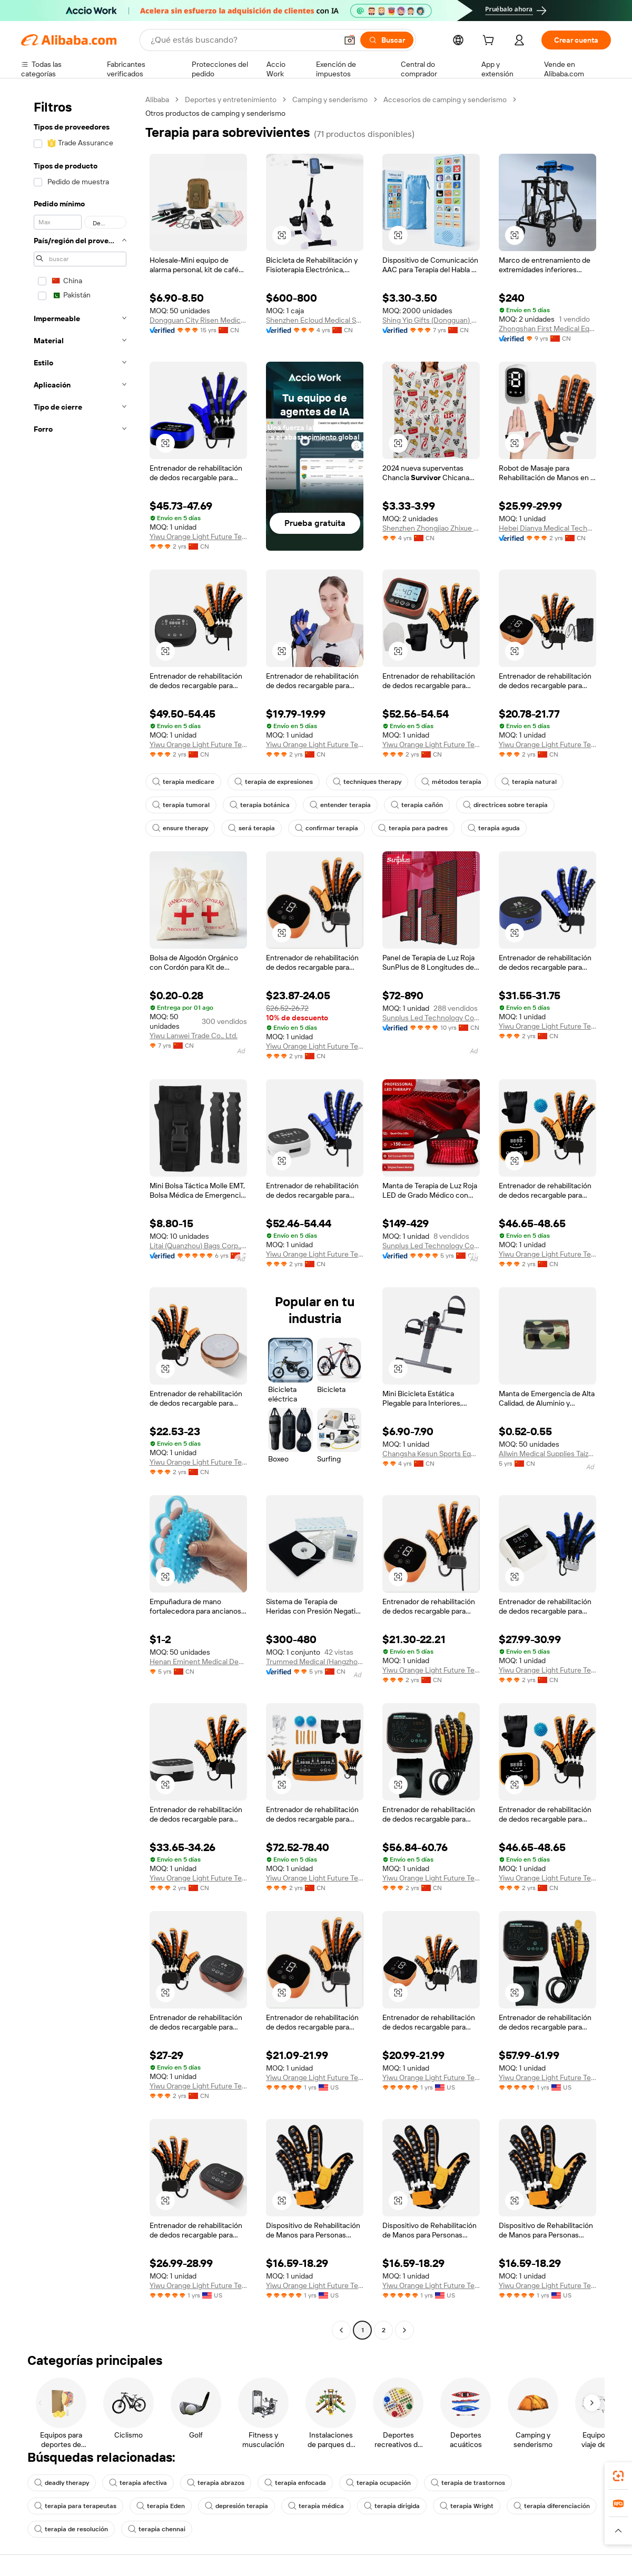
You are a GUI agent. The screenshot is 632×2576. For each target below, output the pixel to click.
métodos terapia (451, 782)
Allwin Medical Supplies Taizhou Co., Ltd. (547, 1453)
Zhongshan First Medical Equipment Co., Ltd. (547, 328)
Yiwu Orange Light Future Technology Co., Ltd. (198, 536)
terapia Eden (160, 2506)
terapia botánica (260, 805)
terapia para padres (413, 828)
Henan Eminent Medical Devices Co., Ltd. (198, 1661)
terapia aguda (494, 828)
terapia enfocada (295, 2483)
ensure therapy (180, 828)
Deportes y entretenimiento (230, 99)
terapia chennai (156, 2529)
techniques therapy (367, 782)
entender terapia (340, 805)
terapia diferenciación (552, 2506)
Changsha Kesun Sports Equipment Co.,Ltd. (431, 1453)
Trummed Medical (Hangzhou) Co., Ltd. (314, 1661)
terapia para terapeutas (75, 2506)
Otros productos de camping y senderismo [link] (215, 113)
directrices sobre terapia (505, 805)
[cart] (490, 41)
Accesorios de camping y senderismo (445, 99)
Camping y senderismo (330, 99)
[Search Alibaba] (243, 40)
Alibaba (157, 99)
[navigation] (80, 1216)
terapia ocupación (378, 2483)
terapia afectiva (138, 2483)
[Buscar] (386, 40)
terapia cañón (417, 805)
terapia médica (316, 2506)
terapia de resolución (71, 2529)
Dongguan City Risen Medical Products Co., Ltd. (198, 320)
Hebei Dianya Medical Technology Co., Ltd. (547, 528)
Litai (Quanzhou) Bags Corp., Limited (198, 1245)
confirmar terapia (326, 828)
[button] (349, 40)
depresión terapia (236, 2506)
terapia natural (529, 782)
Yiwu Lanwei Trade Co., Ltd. (194, 1035)
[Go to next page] (404, 2330)
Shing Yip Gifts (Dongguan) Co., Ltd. (431, 320)
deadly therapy (61, 2483)
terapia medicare (183, 782)
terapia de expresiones (273, 782)
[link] (618, 2476)
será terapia (251, 828)
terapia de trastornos (468, 2483)
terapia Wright (466, 2506)
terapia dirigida (392, 2506)
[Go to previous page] (341, 2330)
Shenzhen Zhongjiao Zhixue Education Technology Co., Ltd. (431, 528)
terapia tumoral (181, 805)
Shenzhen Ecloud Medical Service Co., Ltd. (314, 320)
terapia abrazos (215, 2483)
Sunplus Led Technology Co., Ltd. (431, 1017)
